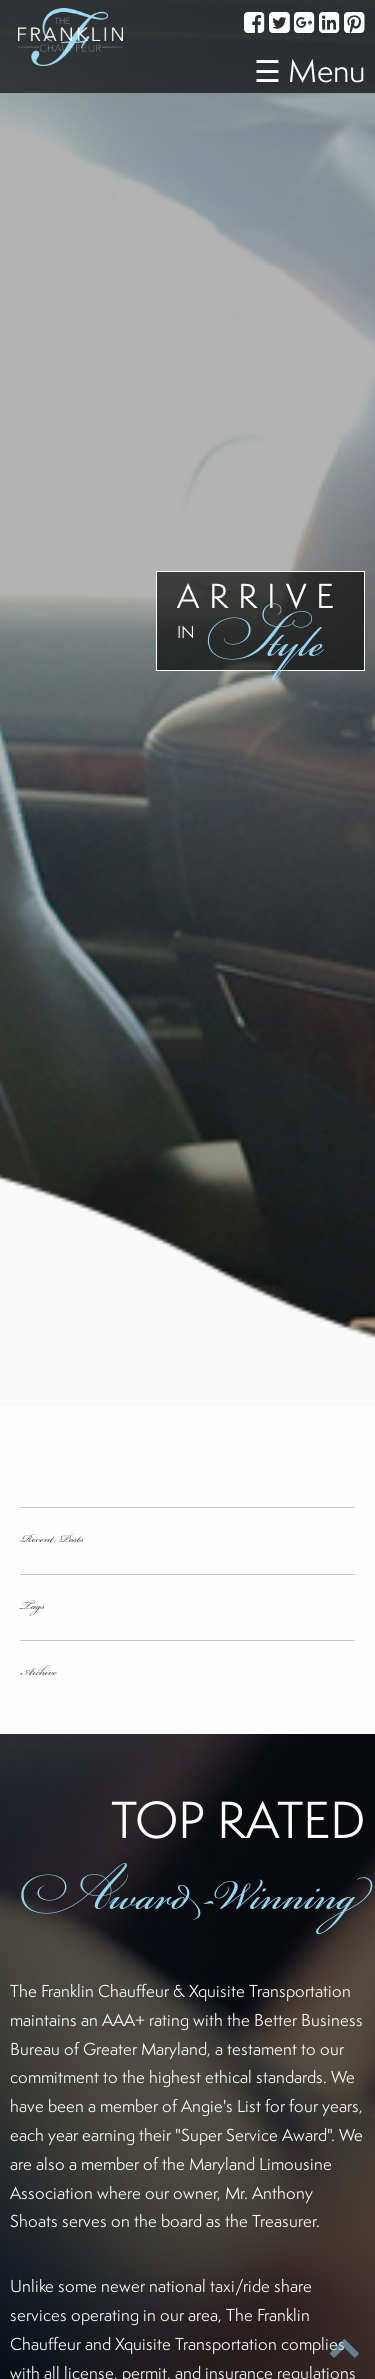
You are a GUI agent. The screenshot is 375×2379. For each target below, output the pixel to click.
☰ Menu (309, 70)
